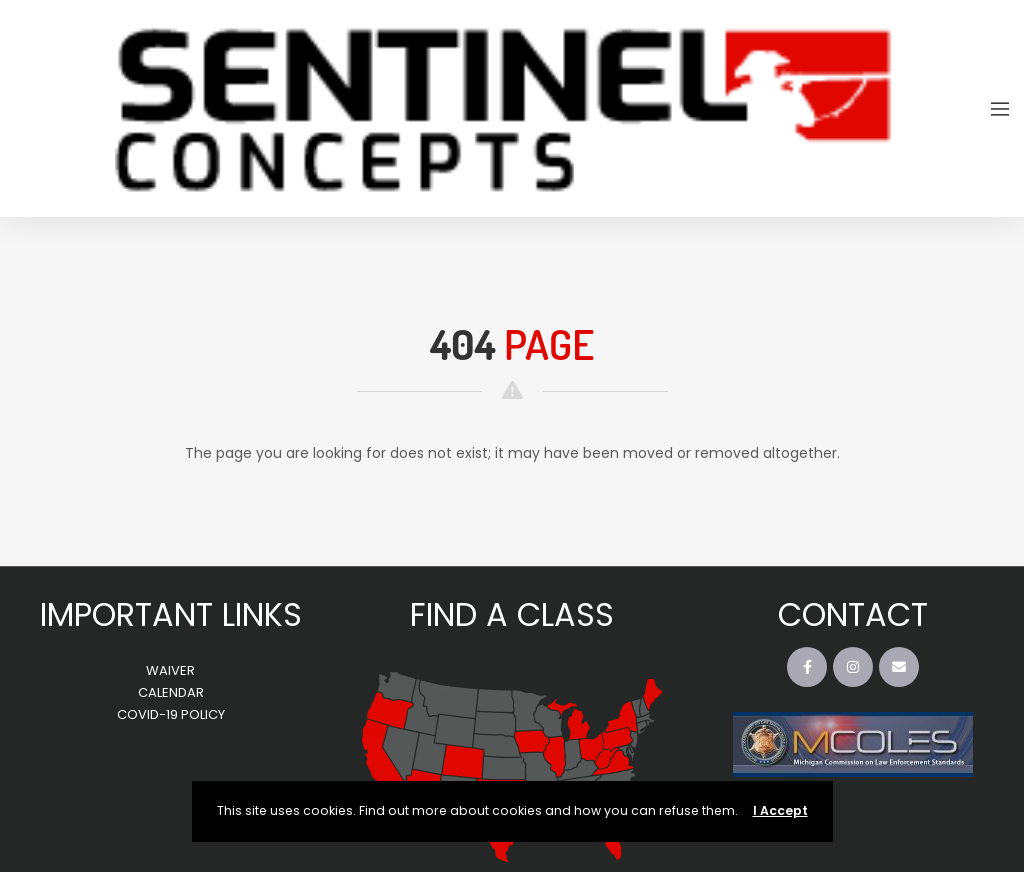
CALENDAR (171, 692)
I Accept (780, 810)
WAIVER (170, 670)
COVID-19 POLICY (171, 714)
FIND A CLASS (512, 614)
